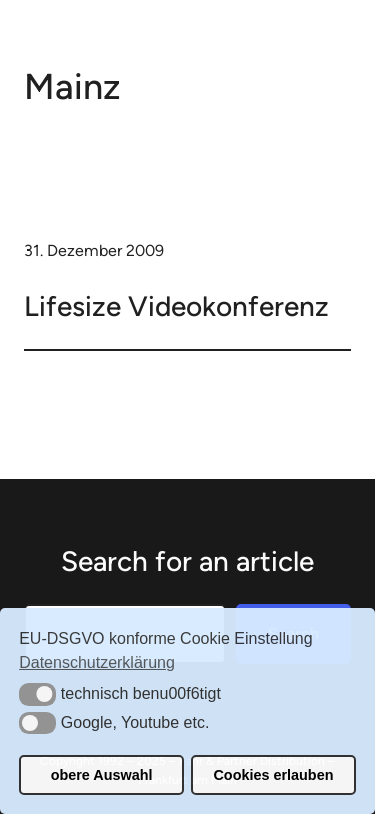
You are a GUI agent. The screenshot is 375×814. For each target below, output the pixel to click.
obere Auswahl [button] (102, 775)
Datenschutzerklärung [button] (97, 662)
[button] (37, 694)
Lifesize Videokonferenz (176, 306)
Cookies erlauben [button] (273, 775)
